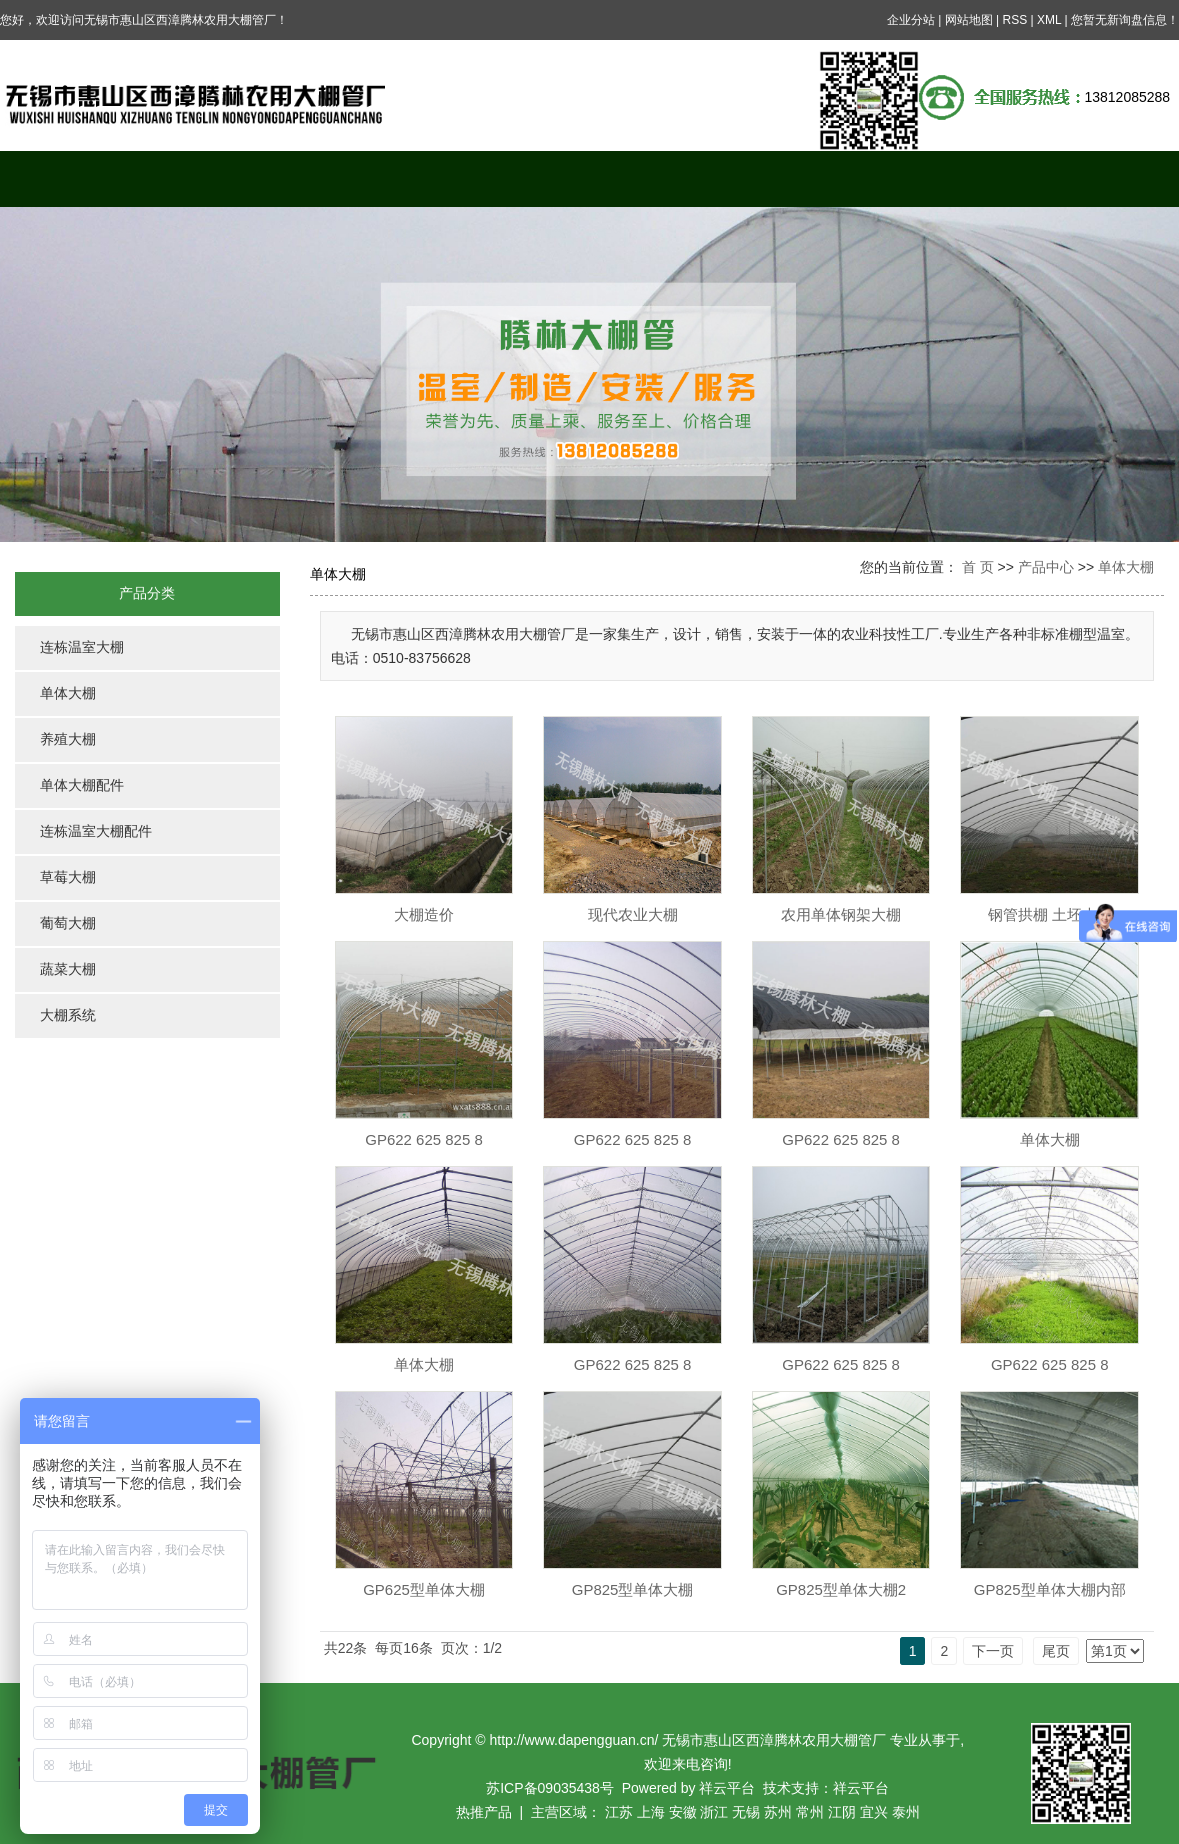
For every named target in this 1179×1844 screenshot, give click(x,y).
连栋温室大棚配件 (96, 831)
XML (1049, 20)
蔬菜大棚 (68, 969)
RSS (1014, 20)
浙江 (714, 1812)
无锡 (746, 1812)
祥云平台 (727, 1788)
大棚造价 (424, 914)
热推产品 (484, 1812)
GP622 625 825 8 (424, 1139)
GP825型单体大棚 (633, 1589)
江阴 (842, 1812)
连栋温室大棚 (82, 647)
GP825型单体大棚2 (841, 1589)
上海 (651, 1812)
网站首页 (74, 178)
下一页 (993, 1651)
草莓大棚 (68, 877)
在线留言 (811, 178)
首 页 (978, 567)
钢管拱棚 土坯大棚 (1050, 914)
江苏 (619, 1812)
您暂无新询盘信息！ (1125, 20)
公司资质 (958, 178)
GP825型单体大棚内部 (1050, 1589)
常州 (810, 1812)
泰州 (906, 1812)
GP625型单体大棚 (424, 1589)
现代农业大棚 (633, 914)
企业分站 (911, 20)
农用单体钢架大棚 (841, 914)
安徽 (683, 1812)
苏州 (778, 1812)
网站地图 (969, 20)
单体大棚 (68, 693)
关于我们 (221, 178)
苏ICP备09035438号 (550, 1788)
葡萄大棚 (68, 923)
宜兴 (874, 1812)
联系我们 (1105, 178)
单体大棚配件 (82, 785)
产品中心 (368, 178)
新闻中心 (663, 178)
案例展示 (516, 178)
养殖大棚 (68, 739)
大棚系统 (68, 1015)
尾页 (1056, 1651)
